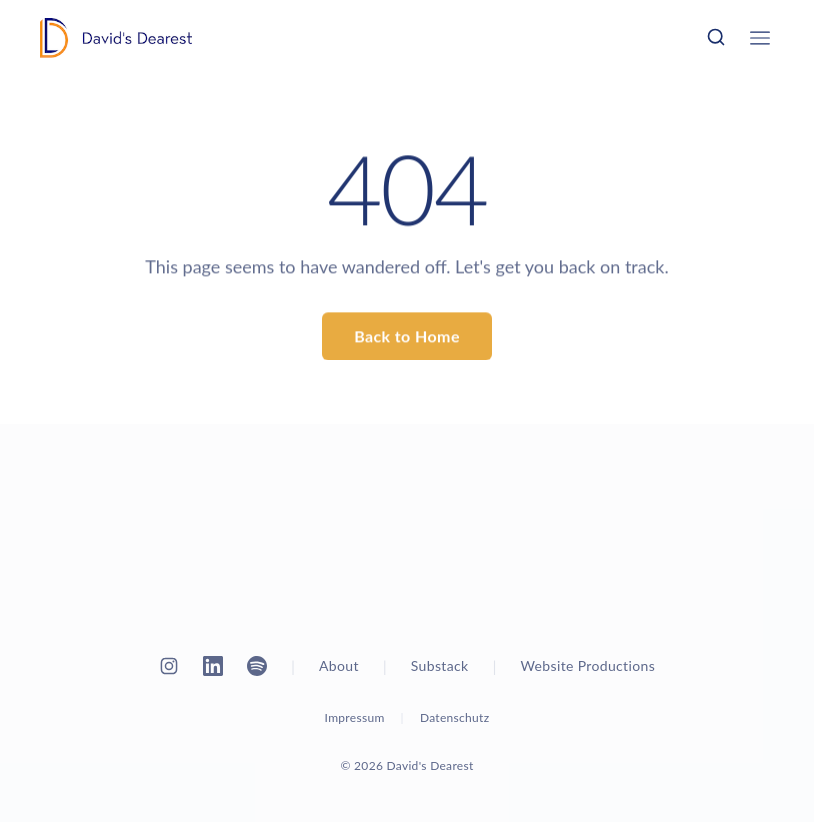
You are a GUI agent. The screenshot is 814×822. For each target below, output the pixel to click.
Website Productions (588, 665)
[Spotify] (257, 666)
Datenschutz (455, 717)
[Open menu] (760, 38)
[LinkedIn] (213, 666)
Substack (440, 665)
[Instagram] (169, 666)
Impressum (355, 717)
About (339, 665)
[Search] (716, 37)
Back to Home (407, 336)
